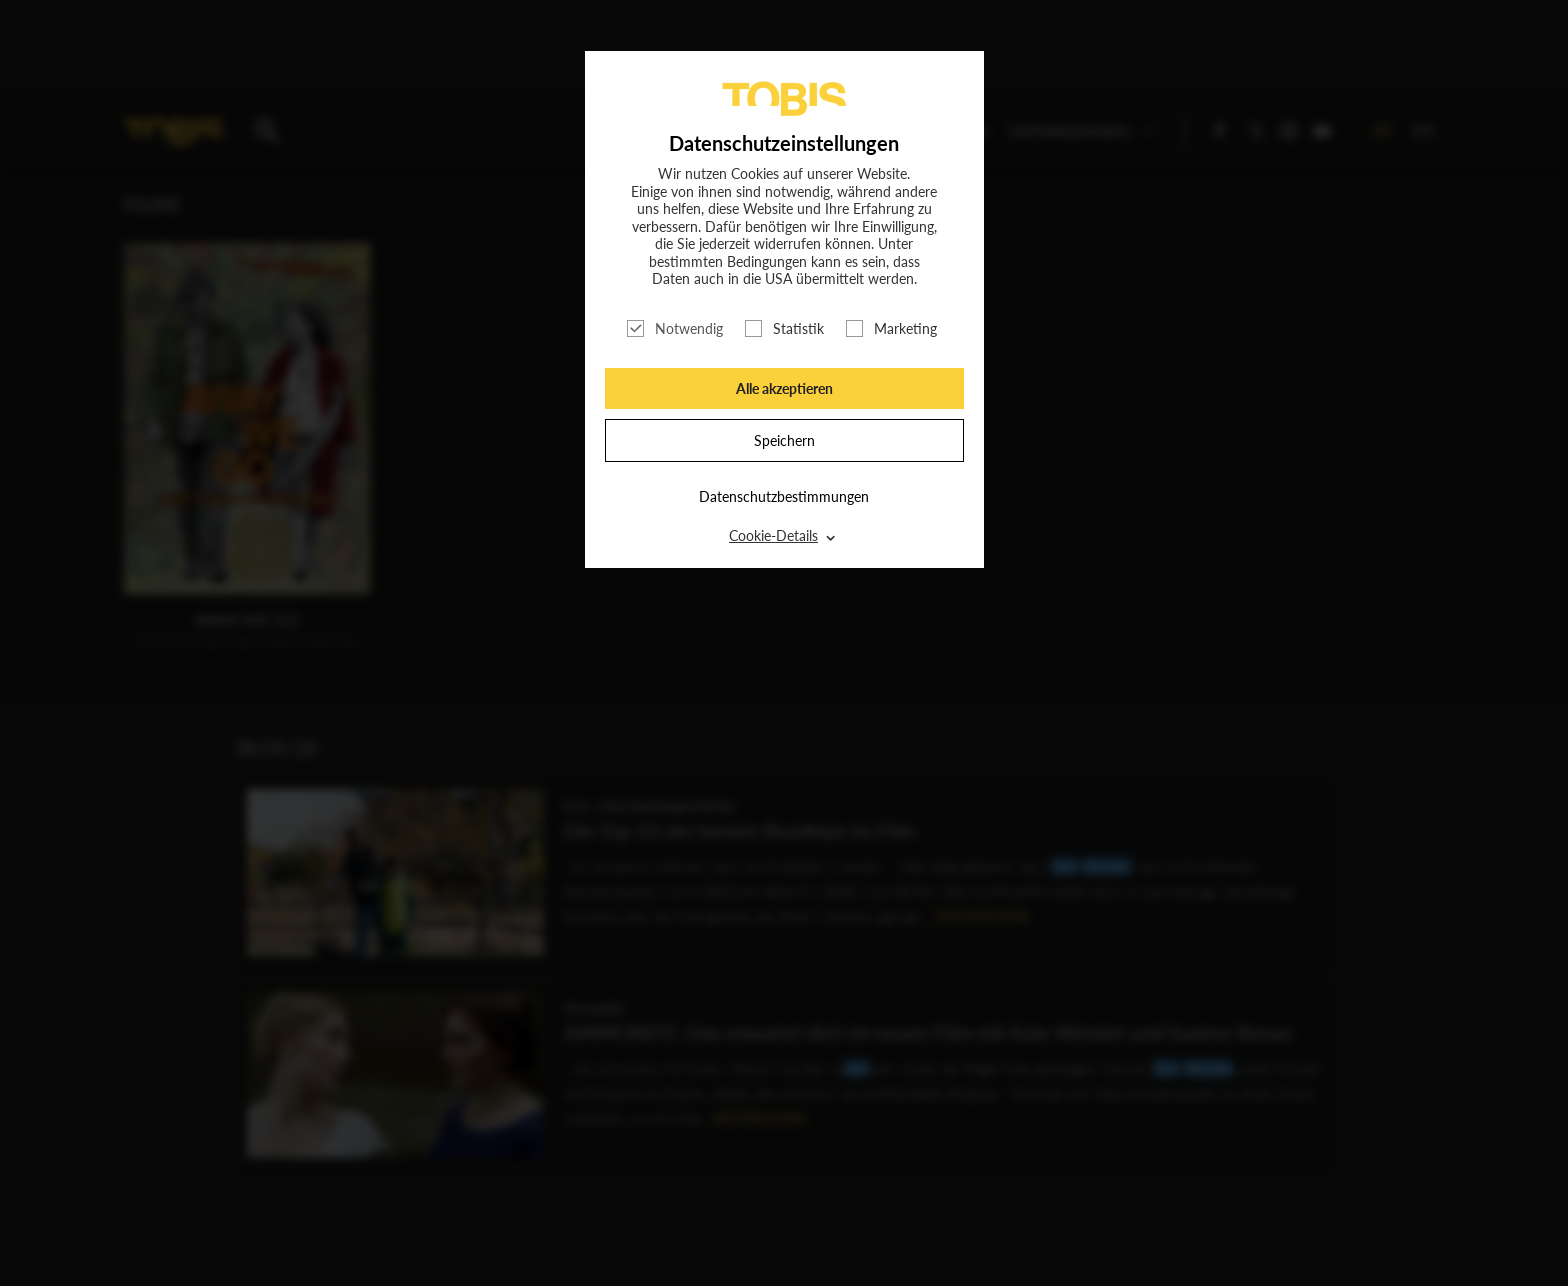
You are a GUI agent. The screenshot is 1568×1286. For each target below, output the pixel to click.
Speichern (784, 440)
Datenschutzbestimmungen (784, 496)
